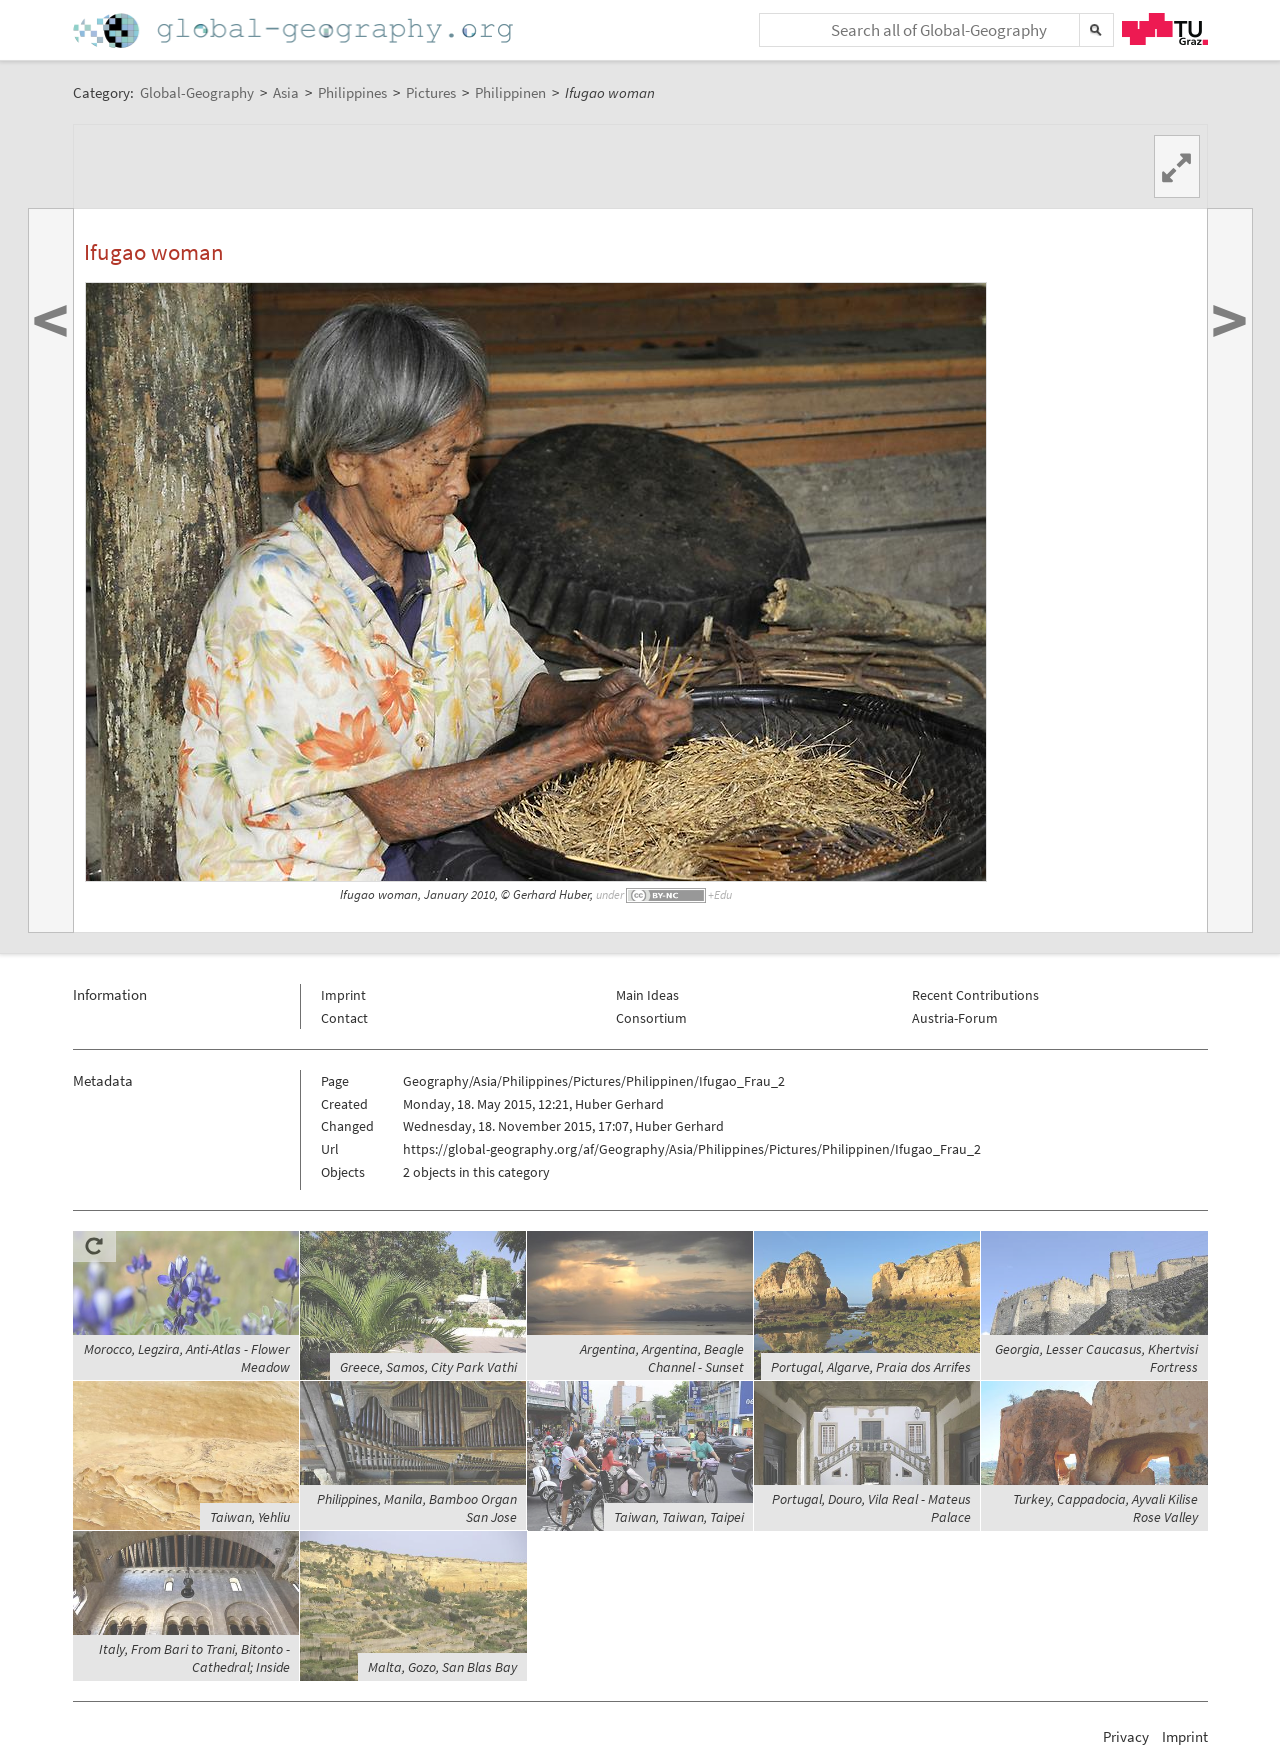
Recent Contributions (975, 995)
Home (295, 30)
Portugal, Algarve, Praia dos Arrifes (871, 1367)
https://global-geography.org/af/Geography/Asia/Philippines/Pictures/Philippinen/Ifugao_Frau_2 (692, 1149)
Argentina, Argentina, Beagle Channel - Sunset (662, 1358)
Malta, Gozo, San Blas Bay (442, 1667)
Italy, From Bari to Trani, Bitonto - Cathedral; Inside (194, 1658)
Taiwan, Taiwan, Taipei (679, 1517)
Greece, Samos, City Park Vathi (428, 1367)
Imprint (343, 995)
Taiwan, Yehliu (250, 1517)
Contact (344, 1018)
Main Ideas (647, 995)
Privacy (1126, 1736)
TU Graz (1165, 29)
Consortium (651, 1018)
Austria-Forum (955, 1018)
